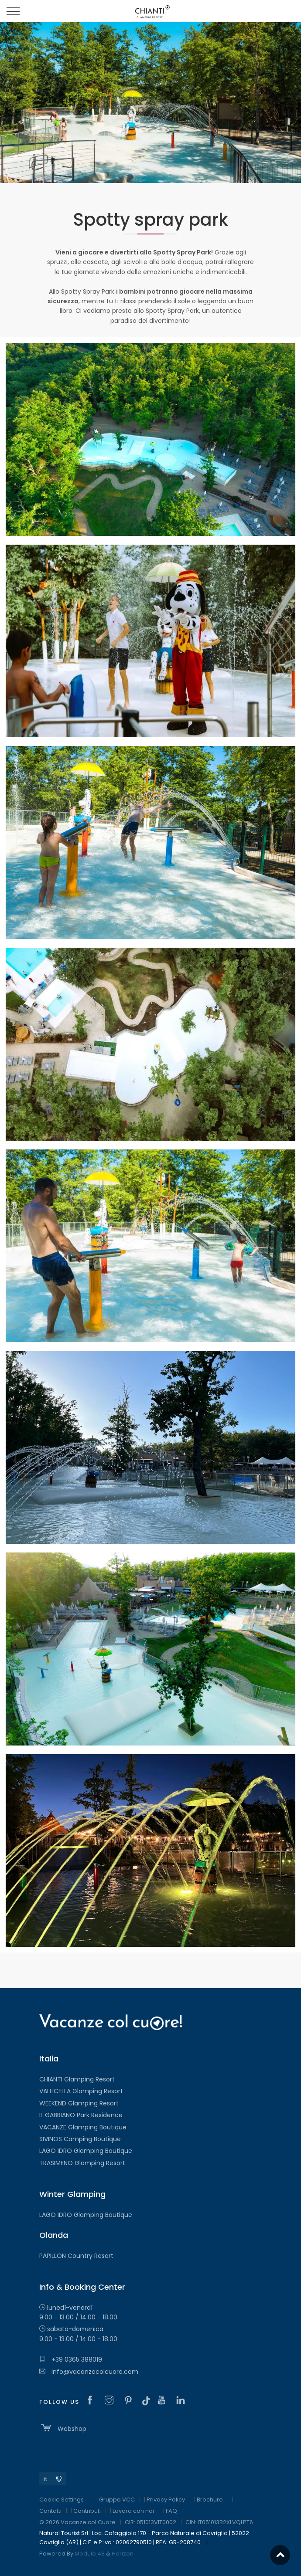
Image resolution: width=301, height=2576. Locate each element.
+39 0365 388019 (70, 2359)
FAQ (171, 2511)
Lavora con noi (133, 2511)
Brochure (210, 2499)
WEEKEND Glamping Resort (79, 2103)
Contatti (50, 2511)
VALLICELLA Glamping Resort (81, 2091)
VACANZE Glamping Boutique (83, 2127)
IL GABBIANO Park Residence (81, 2115)
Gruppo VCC (117, 2499)
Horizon (122, 2553)
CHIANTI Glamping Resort (77, 2079)
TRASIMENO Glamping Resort (82, 2163)
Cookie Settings (61, 2499)
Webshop (62, 2428)
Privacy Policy (166, 2499)
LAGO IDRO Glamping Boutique (85, 2150)
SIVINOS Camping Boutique (80, 2139)
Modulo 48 (90, 2553)
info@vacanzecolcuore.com (88, 2371)
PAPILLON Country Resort (76, 2255)
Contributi (87, 2511)
